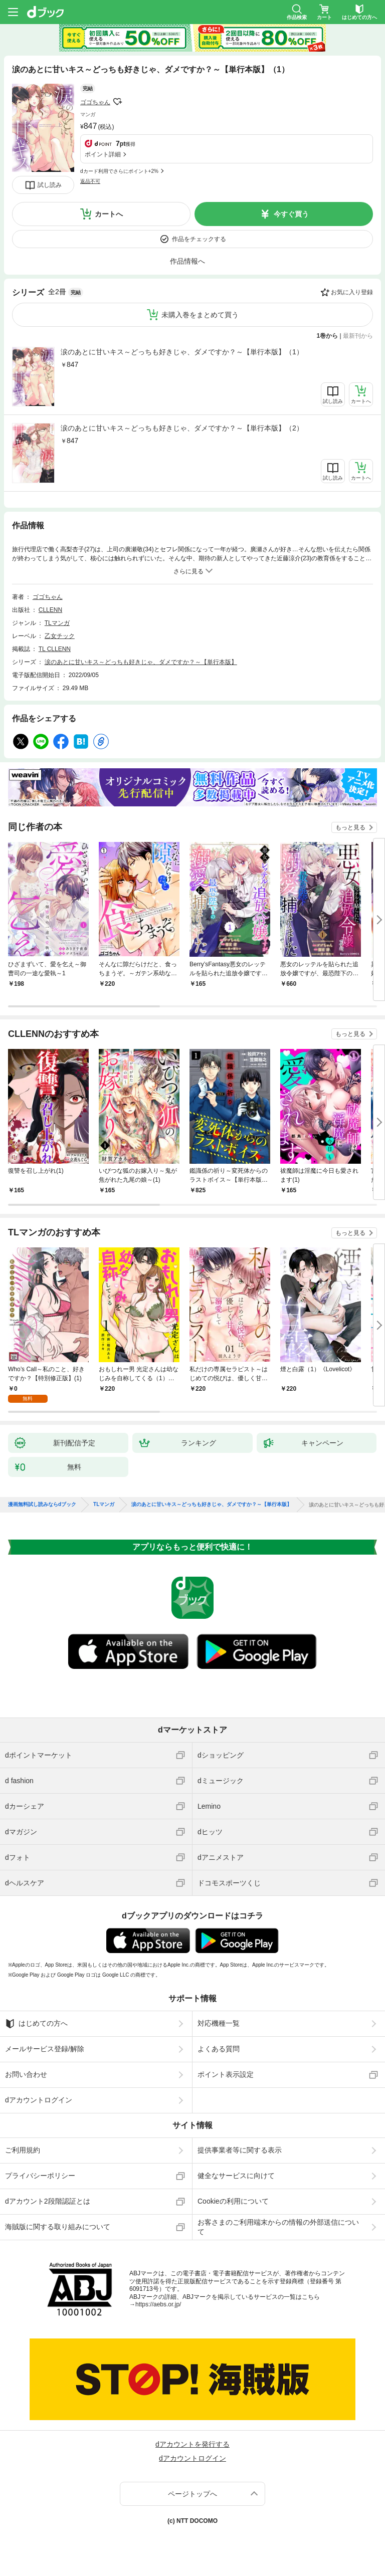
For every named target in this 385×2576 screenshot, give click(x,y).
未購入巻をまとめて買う (200, 315)
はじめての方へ (36, 2024)
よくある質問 (219, 2049)
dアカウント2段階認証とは (47, 2201)
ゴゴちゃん (95, 102)
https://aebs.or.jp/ (158, 2304)
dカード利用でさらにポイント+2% (119, 171)
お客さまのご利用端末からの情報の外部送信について (278, 2226)
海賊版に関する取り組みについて (57, 2227)
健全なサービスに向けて (236, 2176)
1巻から (327, 336)
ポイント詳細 (103, 154)
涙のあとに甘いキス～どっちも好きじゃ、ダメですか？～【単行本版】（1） (182, 352)
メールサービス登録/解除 (44, 2049)
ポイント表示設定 (226, 2074)
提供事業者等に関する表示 (240, 2150)
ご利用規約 (22, 2150)
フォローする (117, 102)
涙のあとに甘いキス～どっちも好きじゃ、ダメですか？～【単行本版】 (141, 662)
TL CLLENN (55, 649)
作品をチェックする (199, 239)
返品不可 (90, 181)
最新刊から (358, 336)
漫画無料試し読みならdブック (42, 1504)
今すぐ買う (291, 214)
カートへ (109, 214)
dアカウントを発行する (192, 2444)
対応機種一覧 (219, 2023)
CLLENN (50, 609)
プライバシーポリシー (40, 2176)
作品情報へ (187, 261)
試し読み (50, 184)
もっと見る (350, 827)
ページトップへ (192, 2494)
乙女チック (60, 635)
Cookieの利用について (233, 2201)
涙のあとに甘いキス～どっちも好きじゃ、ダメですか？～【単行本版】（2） (182, 428)
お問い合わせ (26, 2074)
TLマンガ (57, 622)
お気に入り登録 (352, 292)
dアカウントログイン (38, 2100)
